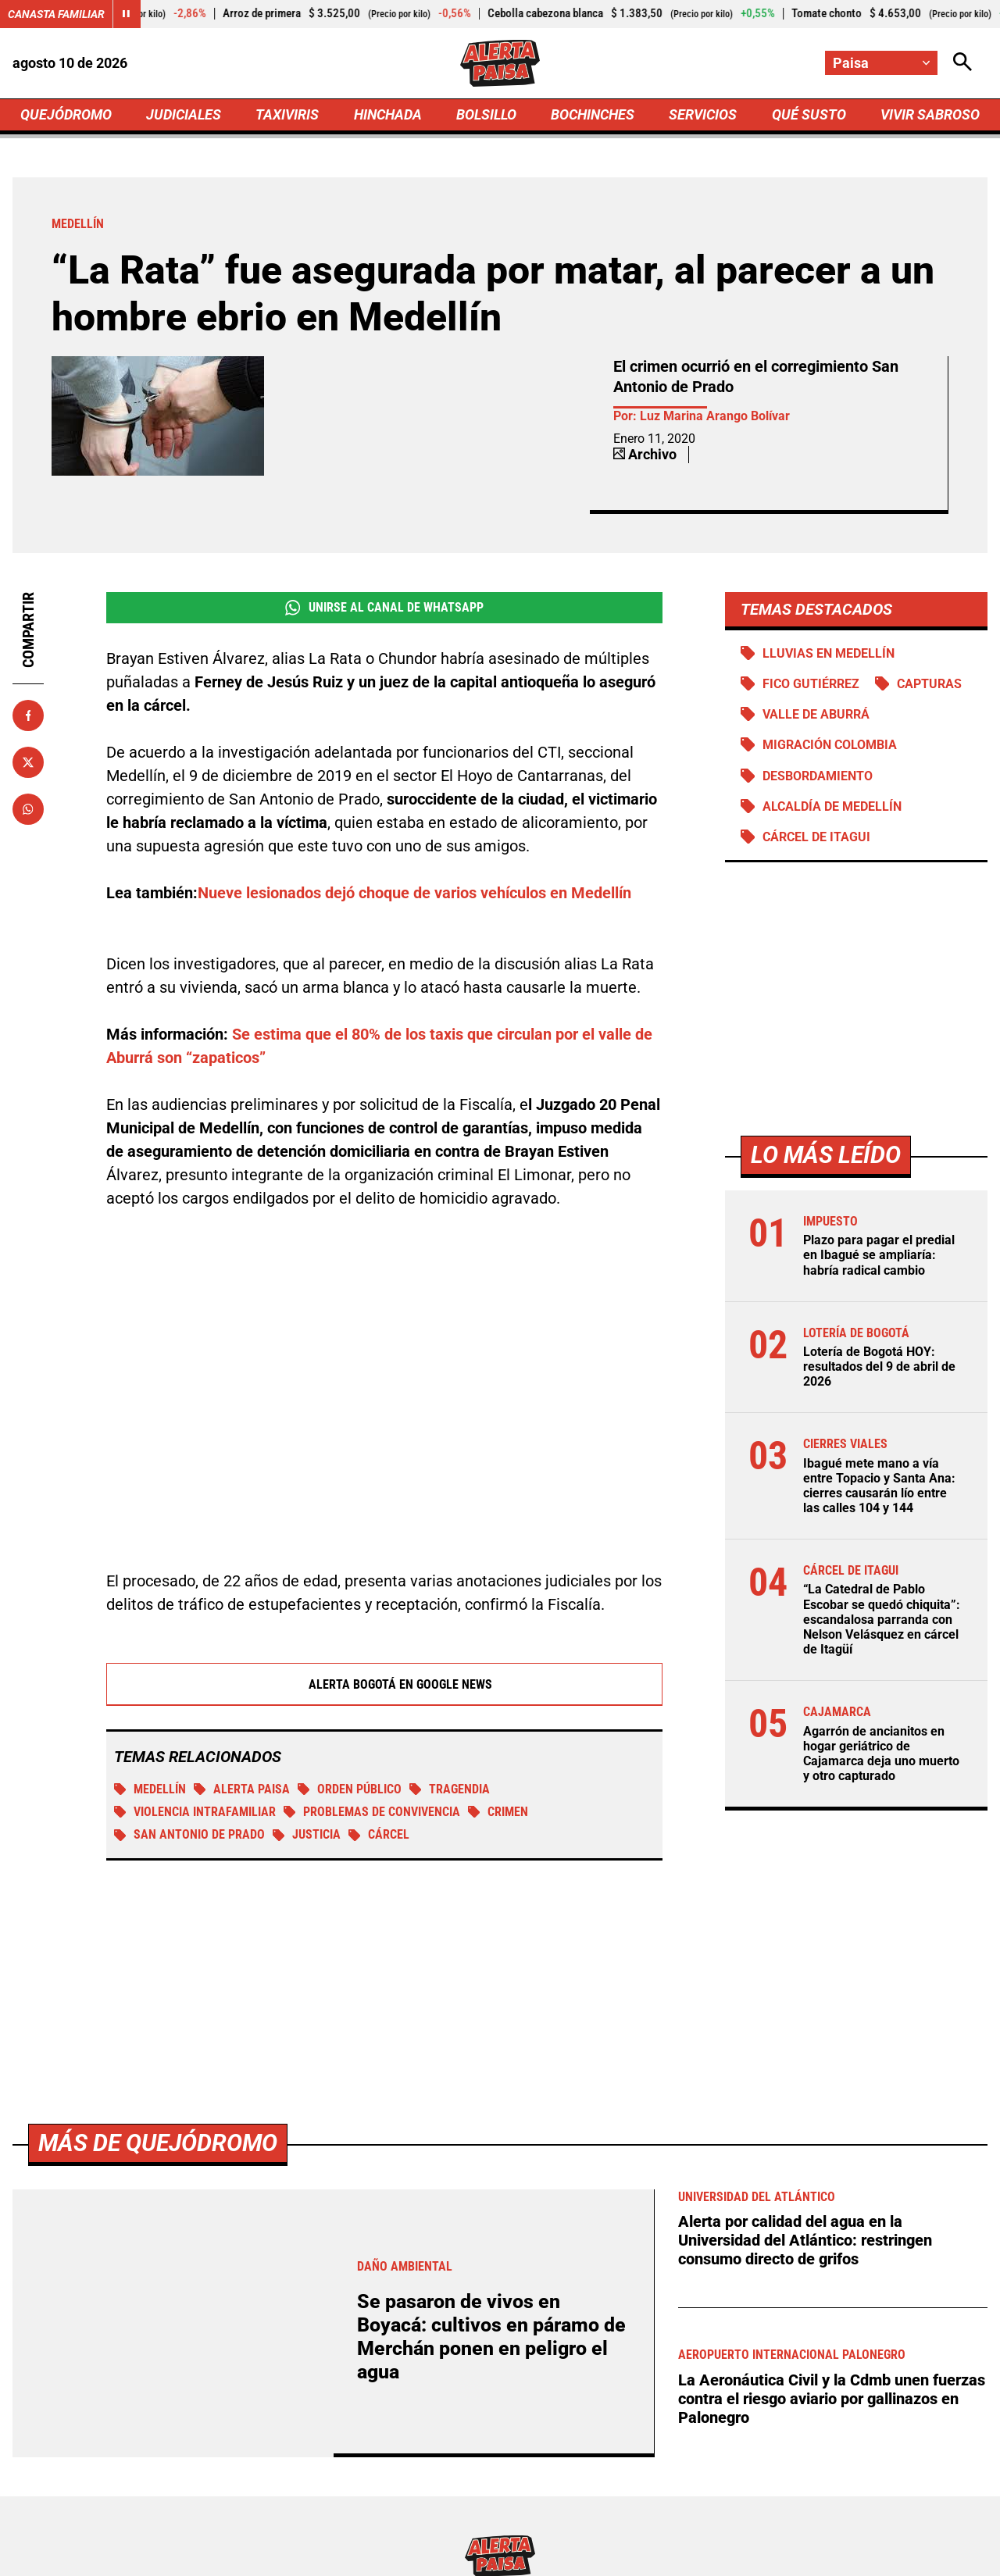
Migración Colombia (829, 744)
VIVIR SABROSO (930, 114)
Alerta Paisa (242, 1789)
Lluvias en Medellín (828, 653)
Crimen (498, 1811)
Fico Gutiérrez (810, 683)
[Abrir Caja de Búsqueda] (962, 63)
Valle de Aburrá (816, 714)
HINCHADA (388, 114)
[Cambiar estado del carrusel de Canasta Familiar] (126, 14)
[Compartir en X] (28, 762)
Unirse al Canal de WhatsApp (384, 607)
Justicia (307, 1834)
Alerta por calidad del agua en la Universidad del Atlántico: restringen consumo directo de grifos (805, 2240)
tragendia (449, 1789)
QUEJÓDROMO (66, 114)
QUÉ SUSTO (809, 114)
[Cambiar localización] (881, 63)
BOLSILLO (486, 114)
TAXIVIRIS (287, 114)
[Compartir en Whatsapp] (28, 809)
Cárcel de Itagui (816, 837)
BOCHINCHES (592, 114)
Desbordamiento (817, 776)
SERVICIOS (703, 114)
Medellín (150, 1789)
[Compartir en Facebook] (28, 715)
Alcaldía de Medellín (832, 806)
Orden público (350, 1789)
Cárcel (378, 1834)
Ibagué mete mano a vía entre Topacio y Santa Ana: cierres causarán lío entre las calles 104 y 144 (879, 1486)
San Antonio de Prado (189, 1834)
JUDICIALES (183, 114)
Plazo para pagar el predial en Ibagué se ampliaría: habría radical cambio (879, 1255)
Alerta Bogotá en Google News (385, 1684)
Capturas (929, 683)
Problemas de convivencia (372, 1811)
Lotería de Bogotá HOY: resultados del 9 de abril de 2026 (879, 1366)
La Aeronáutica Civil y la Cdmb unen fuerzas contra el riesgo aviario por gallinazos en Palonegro (831, 2399)
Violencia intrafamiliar (195, 1811)
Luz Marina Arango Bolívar (715, 416)
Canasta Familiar (56, 14)
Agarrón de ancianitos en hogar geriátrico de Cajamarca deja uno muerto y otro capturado (881, 1754)
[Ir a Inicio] (500, 63)
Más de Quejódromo (157, 2143)
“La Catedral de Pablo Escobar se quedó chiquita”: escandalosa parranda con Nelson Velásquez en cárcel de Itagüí (881, 1619)
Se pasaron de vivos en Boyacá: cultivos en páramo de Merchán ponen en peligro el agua (491, 2336)
